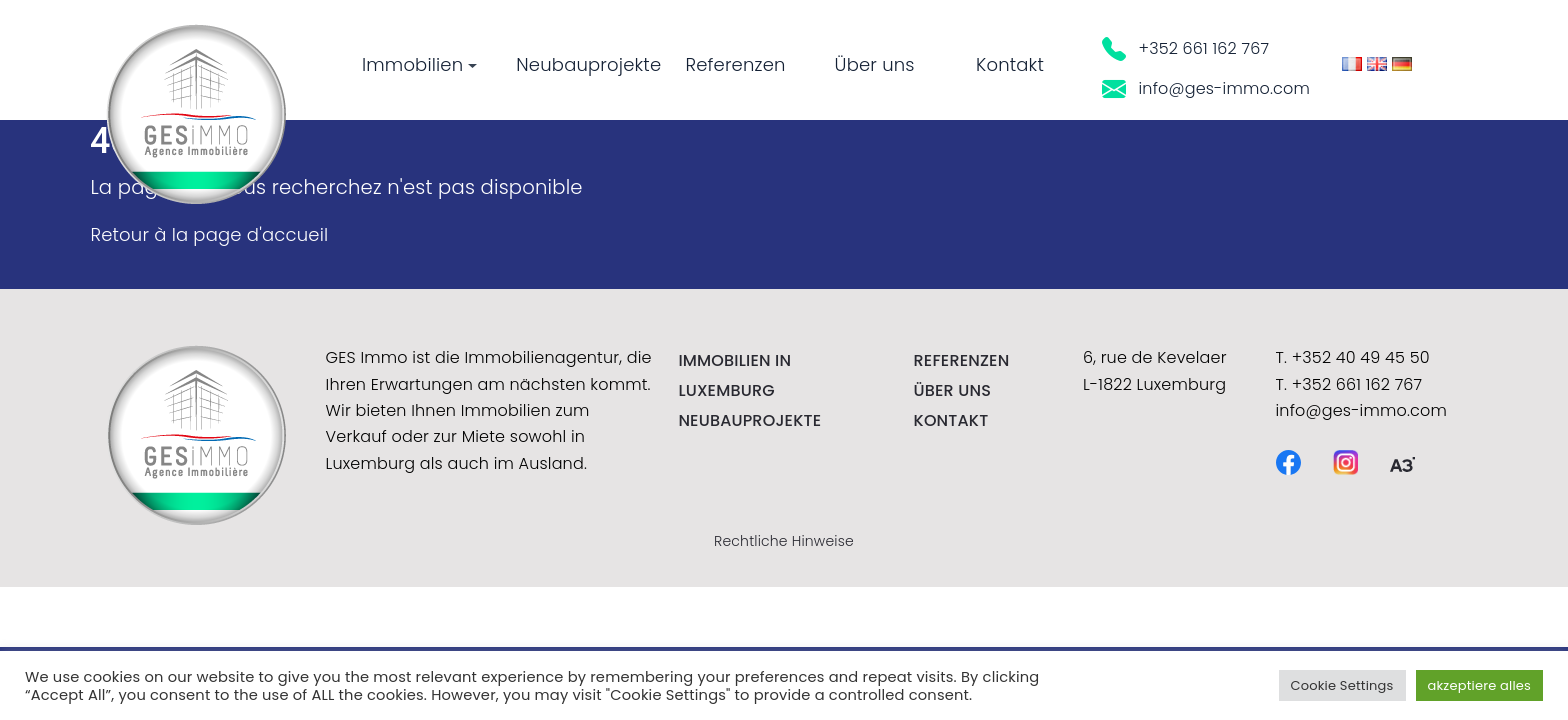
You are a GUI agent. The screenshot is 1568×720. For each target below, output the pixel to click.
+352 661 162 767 (1185, 49)
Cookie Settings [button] (1342, 685)
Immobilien (419, 64)
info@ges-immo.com (1206, 89)
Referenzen (735, 64)
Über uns (875, 64)
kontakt (951, 420)
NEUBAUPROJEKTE (749, 420)
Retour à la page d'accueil (209, 234)
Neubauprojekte (588, 64)
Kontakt (1010, 64)
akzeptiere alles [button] (1479, 685)
